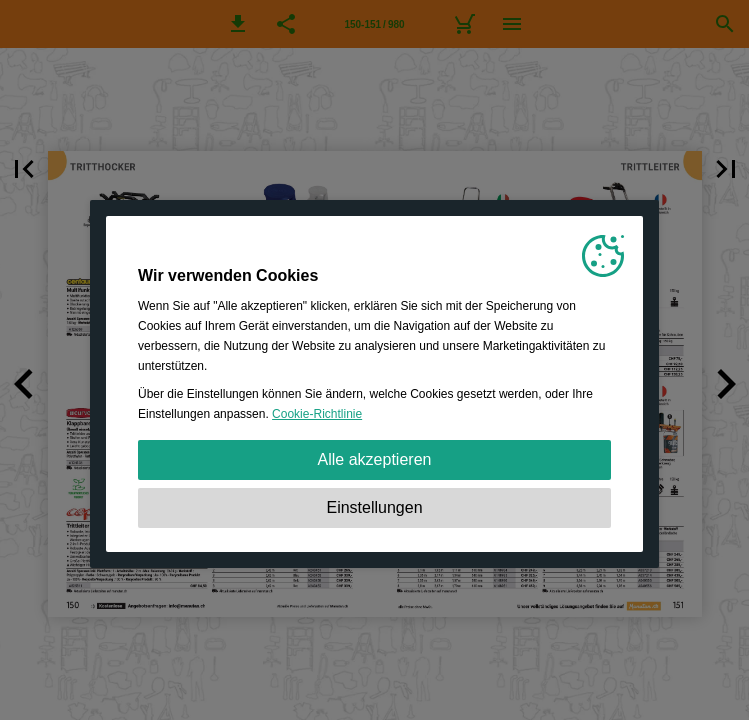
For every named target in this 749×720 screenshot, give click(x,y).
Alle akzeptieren (375, 459)
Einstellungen (374, 507)
